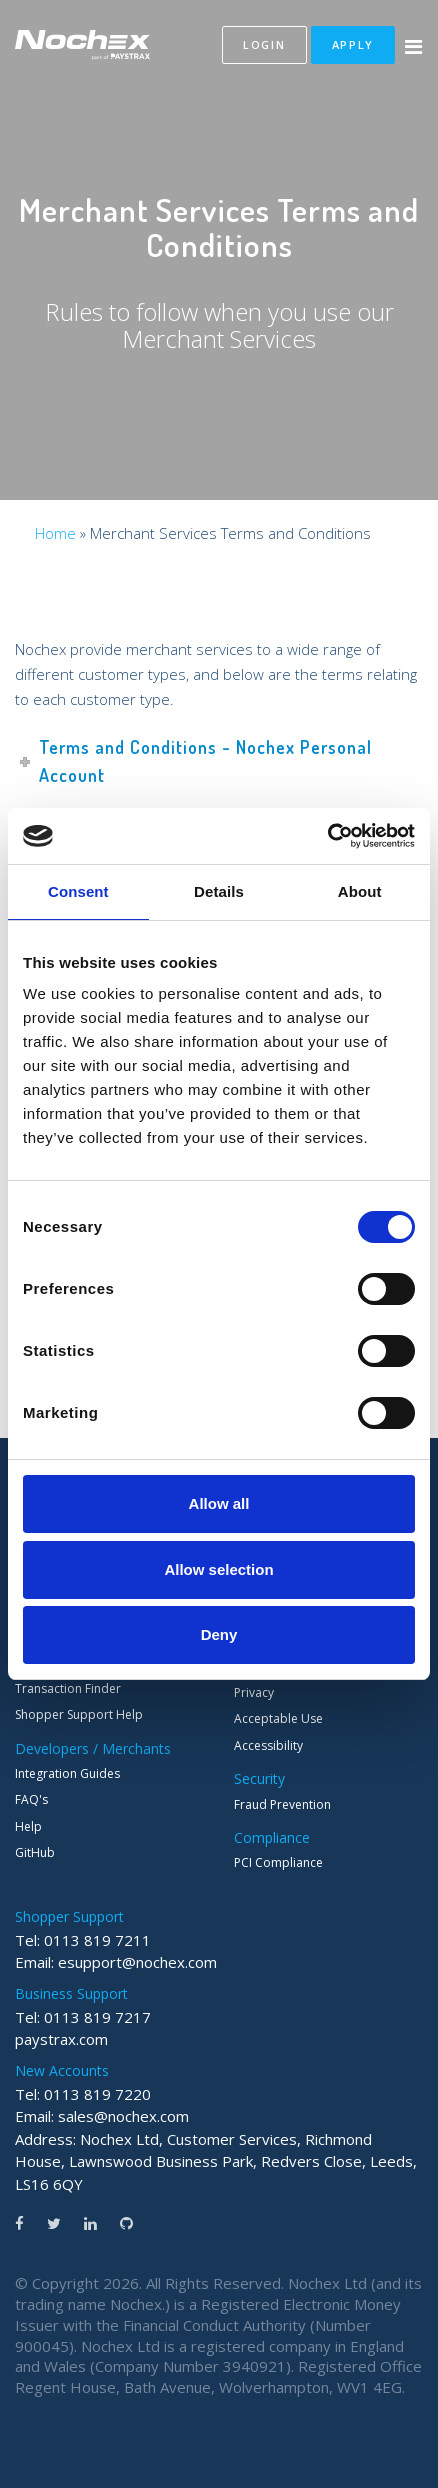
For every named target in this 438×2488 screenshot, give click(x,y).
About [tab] (360, 891)
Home (55, 533)
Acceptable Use (278, 1718)
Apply (353, 44)
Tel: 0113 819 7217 (83, 2017)
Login (264, 44)
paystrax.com (61, 2039)
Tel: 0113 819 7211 (83, 1940)
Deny (219, 1634)
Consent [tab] (78, 891)
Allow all (219, 1503)
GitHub (35, 1852)
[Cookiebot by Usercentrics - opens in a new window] (327, 836)
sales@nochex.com (123, 2116)
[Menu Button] (413, 47)
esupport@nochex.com (137, 1962)
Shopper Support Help (79, 1714)
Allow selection (218, 1569)
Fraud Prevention (282, 1804)
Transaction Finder (68, 1688)
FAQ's (31, 1799)
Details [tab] (219, 891)
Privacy (254, 1692)
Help (28, 1826)
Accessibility (268, 1745)
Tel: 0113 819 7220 (83, 2094)
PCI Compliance (278, 1862)
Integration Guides (67, 1773)
